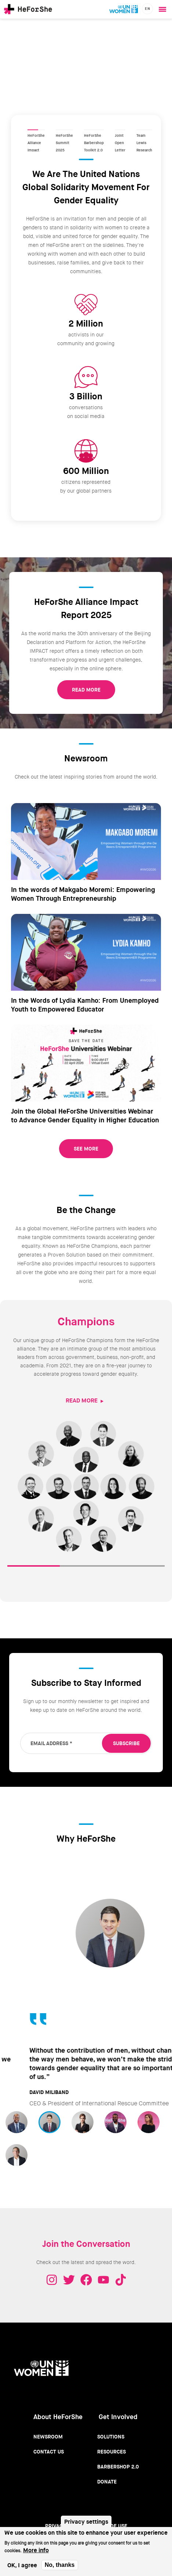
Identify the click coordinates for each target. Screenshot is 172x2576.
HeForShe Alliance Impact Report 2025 (36, 130)
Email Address (51, 1743)
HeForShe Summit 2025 (64, 130)
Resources (111, 2444)
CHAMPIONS (33, 1569)
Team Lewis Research (144, 130)
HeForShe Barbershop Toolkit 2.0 (94, 130)
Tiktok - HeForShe (121, 2272)
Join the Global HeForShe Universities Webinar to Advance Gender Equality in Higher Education (85, 1116)
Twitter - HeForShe (69, 2272)
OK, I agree (22, 2565)
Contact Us (48, 2444)
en (147, 8)
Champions (86, 1322)
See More (86, 1148)
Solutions (110, 2429)
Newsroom (48, 2429)
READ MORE (86, 689)
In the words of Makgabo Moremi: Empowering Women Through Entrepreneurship (83, 894)
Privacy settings (86, 2522)
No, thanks (60, 2565)
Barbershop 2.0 (118, 2459)
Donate (107, 2474)
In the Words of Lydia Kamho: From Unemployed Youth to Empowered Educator (85, 1005)
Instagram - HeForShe (52, 2272)
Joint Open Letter (120, 130)
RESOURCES (138, 1569)
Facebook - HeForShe (86, 2272)
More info (36, 2550)
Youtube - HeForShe (103, 2272)
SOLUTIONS (86, 1569)
